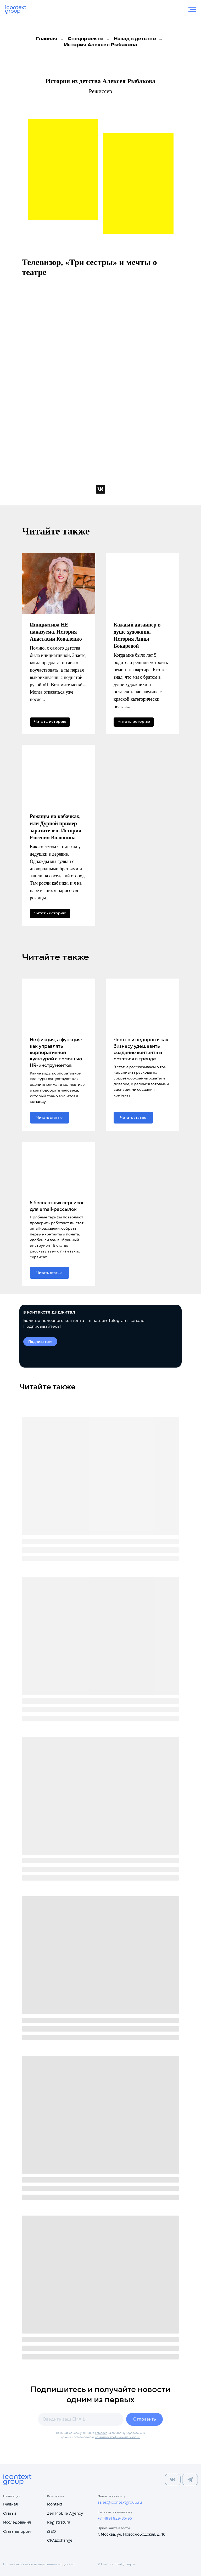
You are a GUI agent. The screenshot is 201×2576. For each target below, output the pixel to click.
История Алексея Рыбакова (100, 45)
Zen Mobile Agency (65, 2513)
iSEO (51, 2531)
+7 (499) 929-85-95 (115, 2518)
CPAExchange (59, 2540)
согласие (101, 2433)
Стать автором (17, 2531)
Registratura (58, 2522)
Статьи (9, 2513)
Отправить (144, 2419)
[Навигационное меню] (192, 9)
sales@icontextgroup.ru (120, 2502)
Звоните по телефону (115, 2512)
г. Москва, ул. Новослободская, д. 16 (131, 2534)
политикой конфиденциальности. (117, 2437)
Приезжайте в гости (114, 2528)
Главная (46, 39)
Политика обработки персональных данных (39, 2564)
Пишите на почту (112, 2496)
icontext (54, 2504)
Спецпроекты (85, 39)
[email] (81, 2419)
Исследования (17, 2522)
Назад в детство (135, 39)
